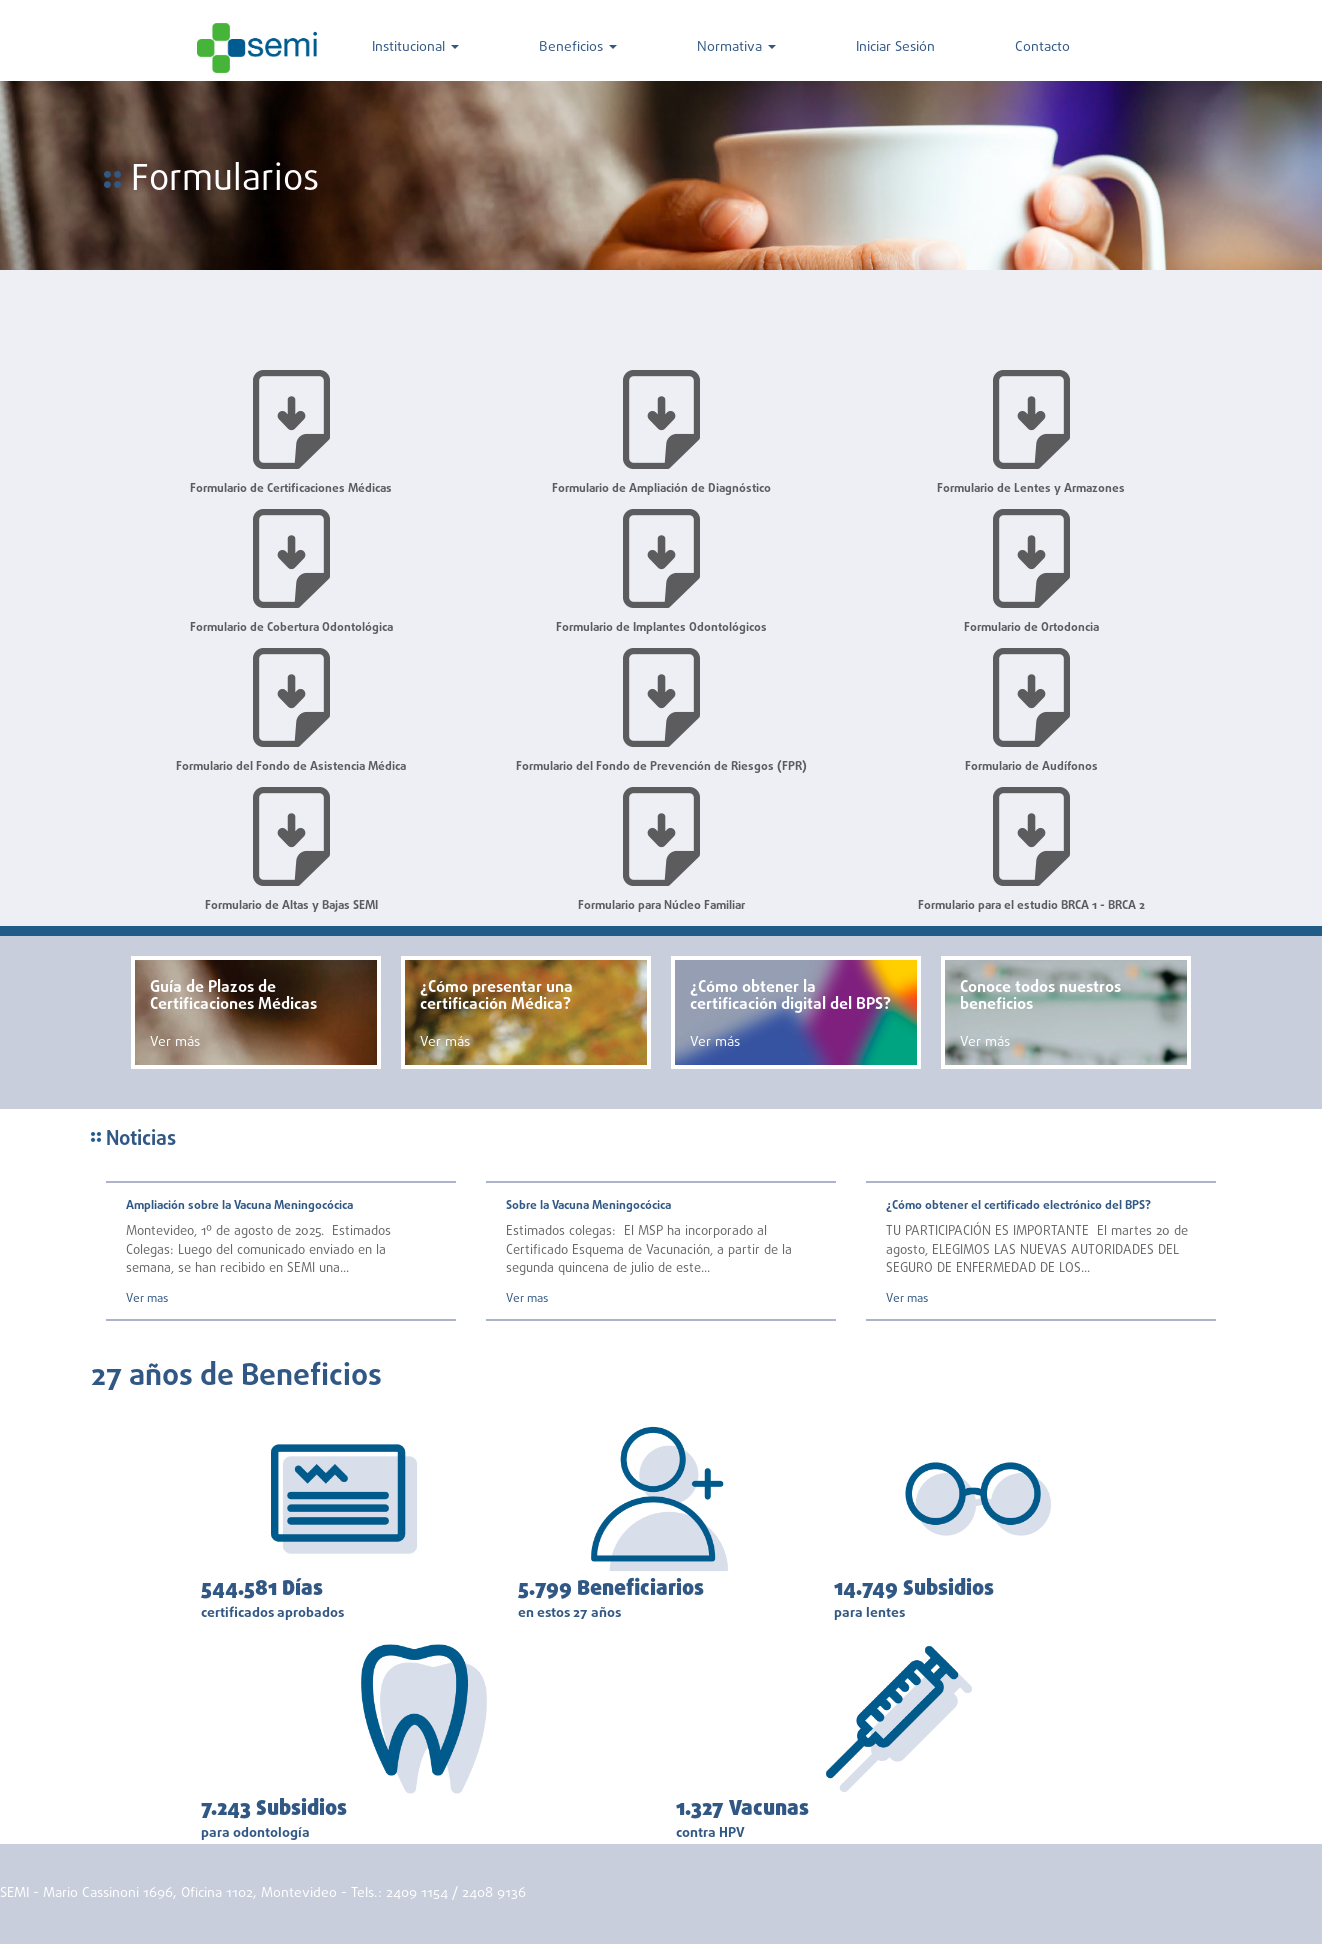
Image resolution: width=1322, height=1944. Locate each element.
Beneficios (578, 47)
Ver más (175, 1042)
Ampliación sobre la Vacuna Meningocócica (239, 1206)
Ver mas (147, 1299)
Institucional (415, 47)
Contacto (1042, 47)
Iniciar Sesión (895, 47)
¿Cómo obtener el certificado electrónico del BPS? (1018, 1206)
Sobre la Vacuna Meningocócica (588, 1206)
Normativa (736, 47)
